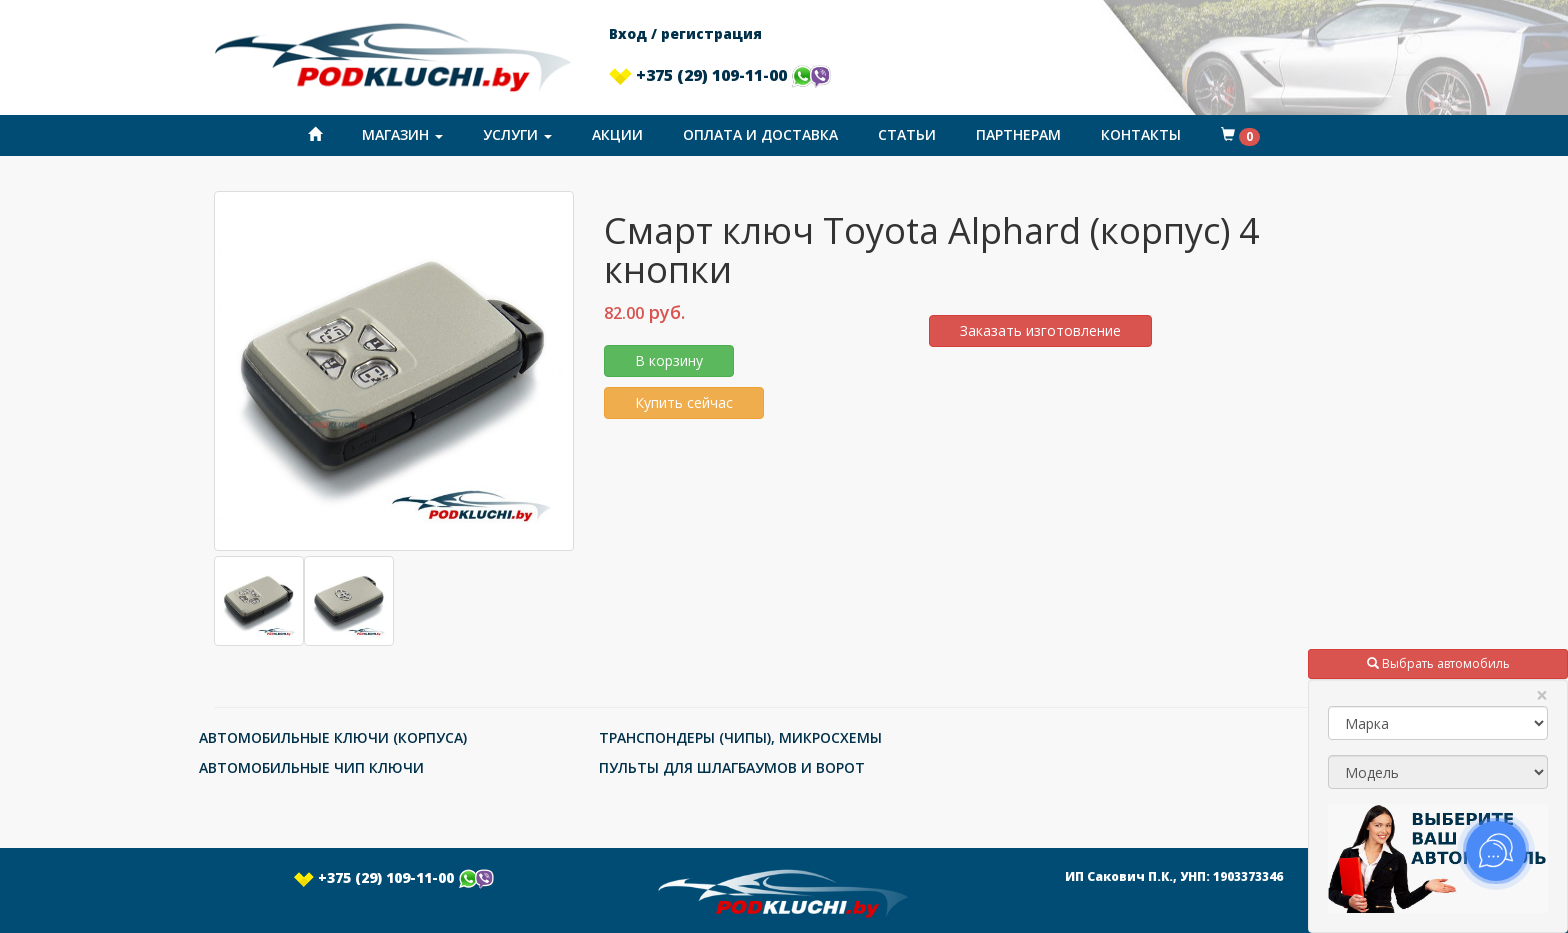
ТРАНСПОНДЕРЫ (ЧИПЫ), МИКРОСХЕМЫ (740, 737)
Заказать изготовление (1040, 330)
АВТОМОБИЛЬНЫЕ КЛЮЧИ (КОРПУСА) (333, 737)
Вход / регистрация (685, 33)
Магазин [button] (402, 134)
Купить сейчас (684, 402)
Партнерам (1018, 134)
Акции (617, 134)
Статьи (907, 134)
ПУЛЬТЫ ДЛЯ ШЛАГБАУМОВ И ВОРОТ (732, 767)
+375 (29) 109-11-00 (720, 75)
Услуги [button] (517, 134)
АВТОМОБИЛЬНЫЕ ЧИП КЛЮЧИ (311, 767)
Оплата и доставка (760, 134)
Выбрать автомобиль (1438, 663)
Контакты (1141, 134)
